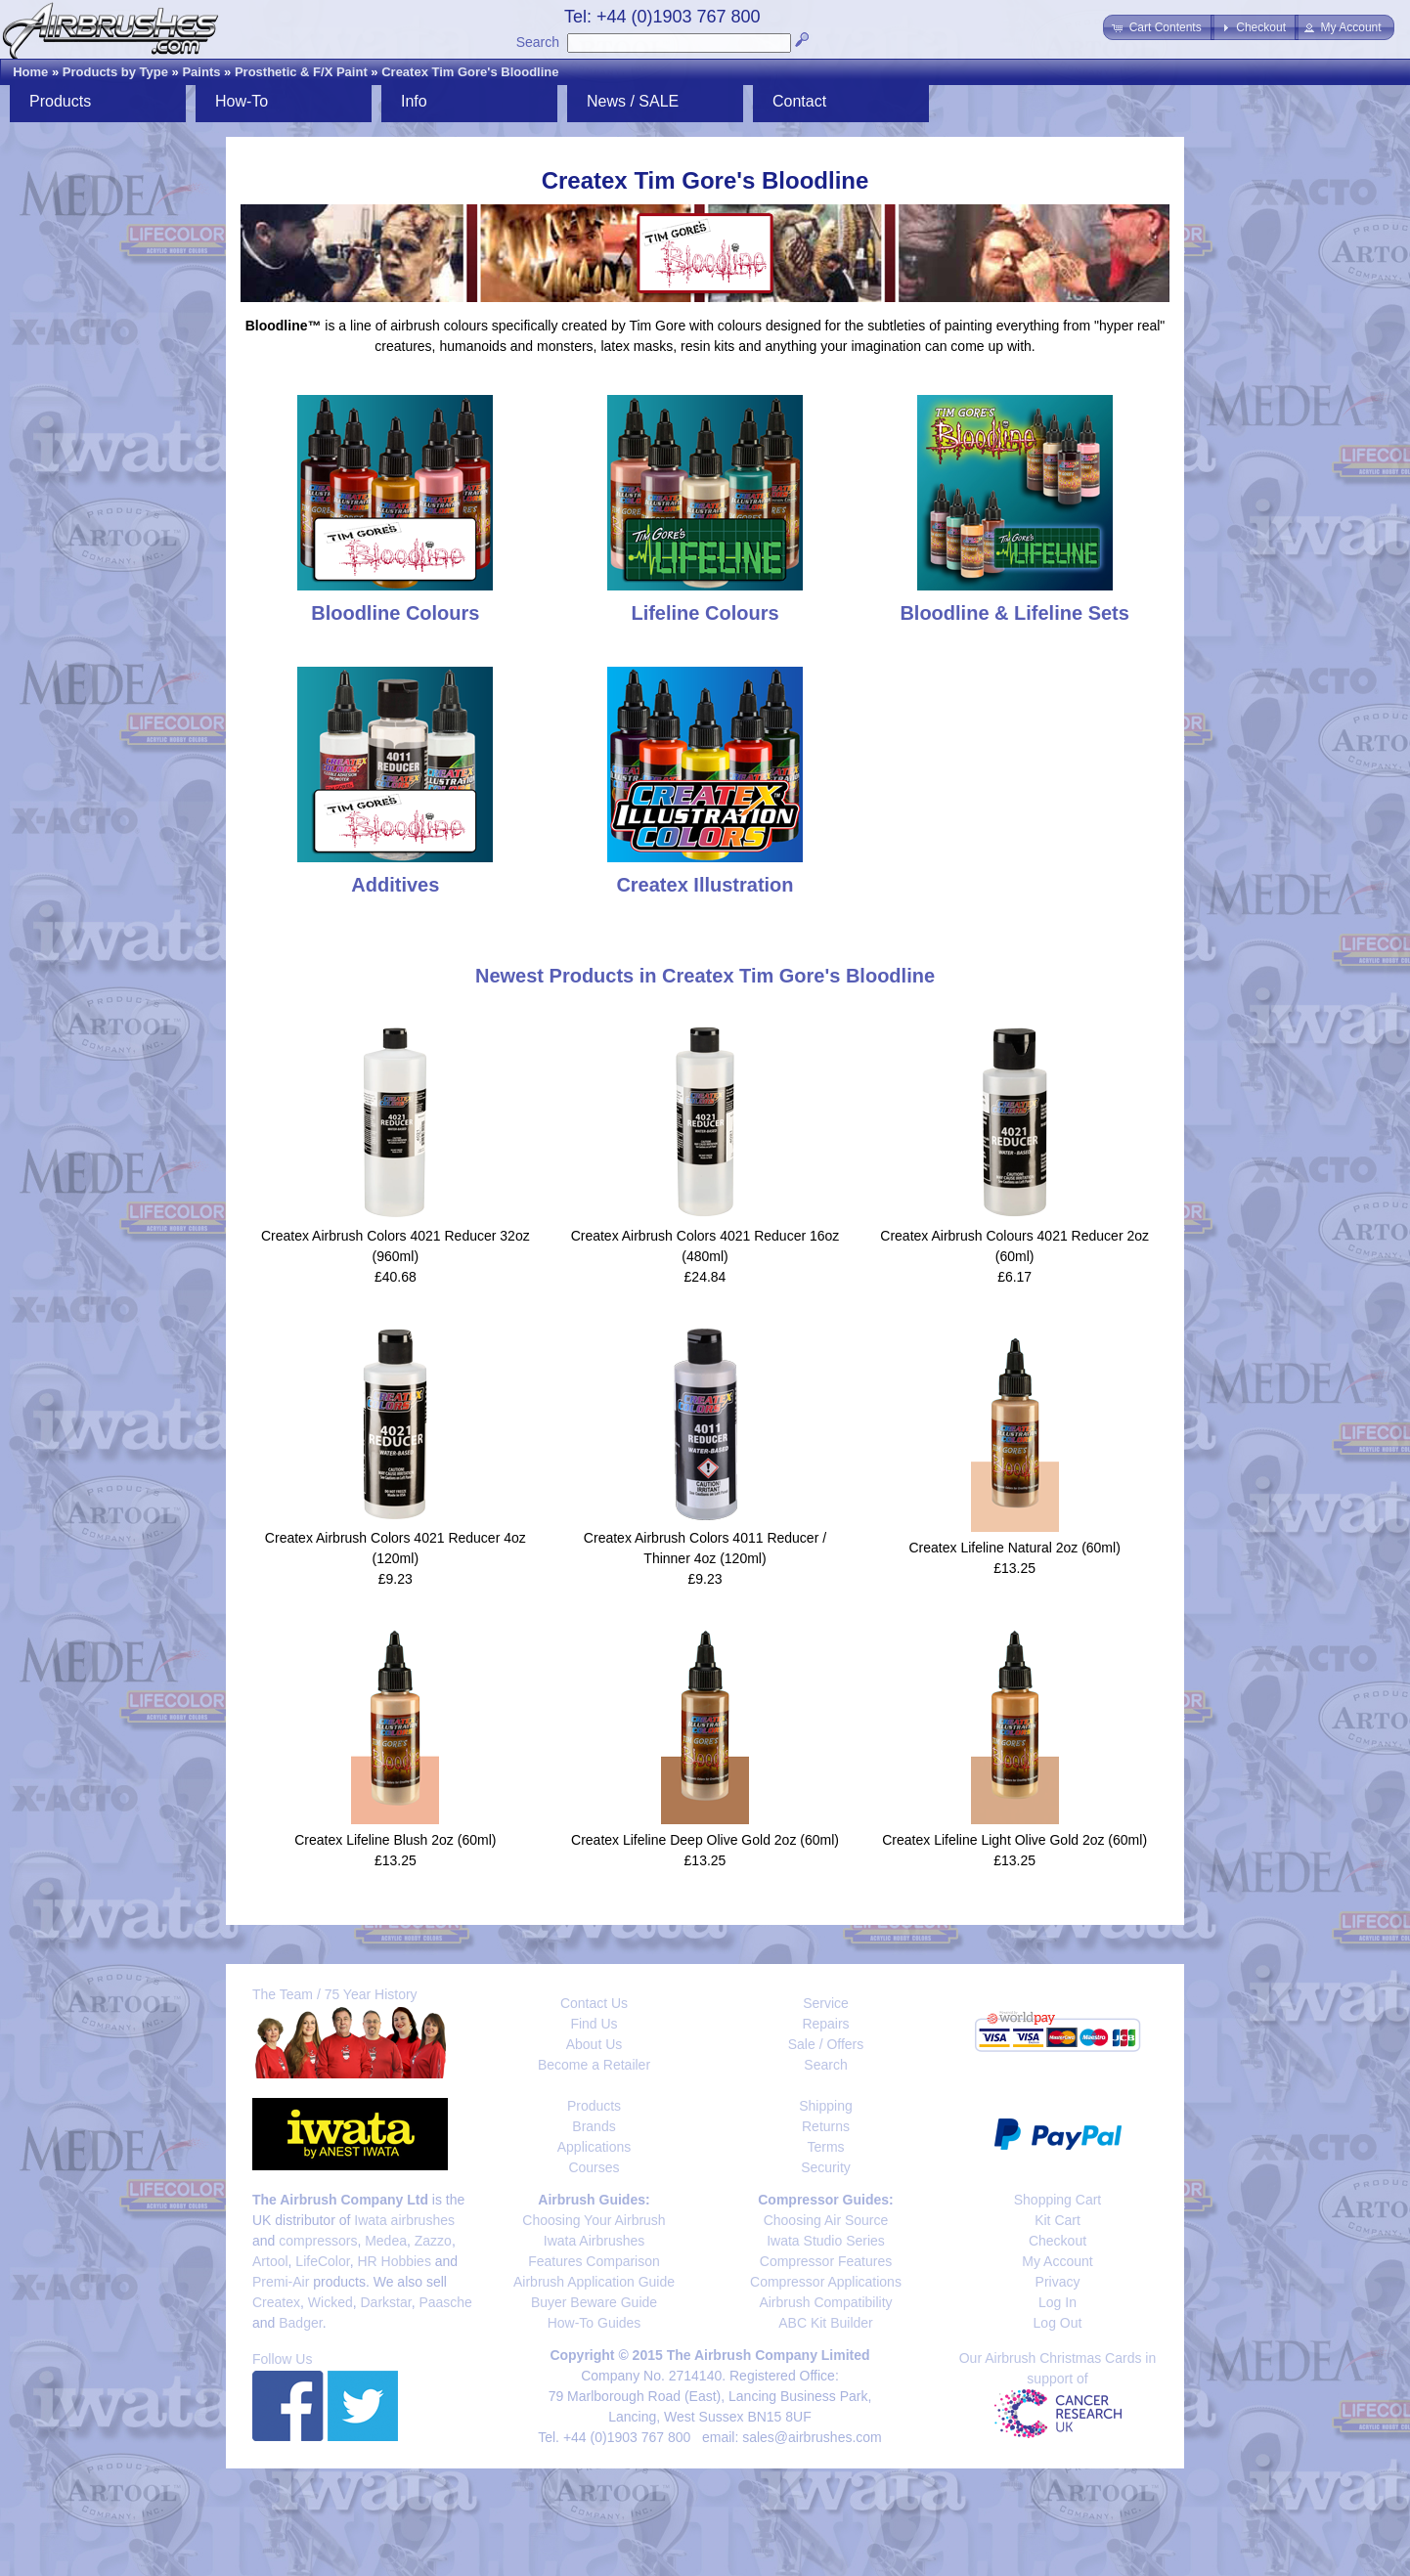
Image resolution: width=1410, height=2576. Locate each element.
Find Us (593, 2023)
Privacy (1057, 2282)
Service (826, 2003)
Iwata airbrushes (404, 2220)
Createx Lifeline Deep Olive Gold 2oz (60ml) (705, 1840)
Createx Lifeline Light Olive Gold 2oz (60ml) (1014, 1840)
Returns (826, 2126)
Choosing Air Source (826, 2220)
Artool (270, 2261)
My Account (1057, 2261)
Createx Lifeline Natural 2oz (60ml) (1014, 1547)
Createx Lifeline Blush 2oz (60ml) (395, 1840)
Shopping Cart (1058, 2199)
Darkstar (386, 2302)
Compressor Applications (826, 2282)
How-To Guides (594, 2323)
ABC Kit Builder (825, 2323)
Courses (593, 2167)
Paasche (445, 2302)
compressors (318, 2241)
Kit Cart (1057, 2220)
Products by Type (115, 72)
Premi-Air (280, 2282)
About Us (594, 2044)
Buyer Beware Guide (594, 2302)
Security (826, 2167)
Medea (386, 2241)
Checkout (1057, 2241)
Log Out (1058, 2323)
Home (30, 72)
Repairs (825, 2023)
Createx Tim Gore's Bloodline (469, 72)
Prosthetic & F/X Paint (301, 72)
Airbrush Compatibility (825, 2302)
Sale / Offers (826, 2044)
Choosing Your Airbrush (593, 2220)
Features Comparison (594, 2261)
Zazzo (433, 2241)
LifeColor (322, 2261)
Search (537, 42)
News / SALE (633, 101)
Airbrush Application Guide (594, 2282)
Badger (300, 2323)
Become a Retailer (594, 2065)
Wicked (330, 2302)
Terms (825, 2147)
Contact (799, 101)
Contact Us (594, 2003)
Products (60, 101)
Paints (201, 72)
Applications (594, 2147)
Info (414, 101)
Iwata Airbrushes (594, 2241)
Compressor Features (826, 2261)
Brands (593, 2126)
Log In (1057, 2302)
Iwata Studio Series (826, 2241)
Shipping (826, 2106)
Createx (276, 2302)
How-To (241, 101)
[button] (1158, 27)
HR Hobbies (393, 2261)
